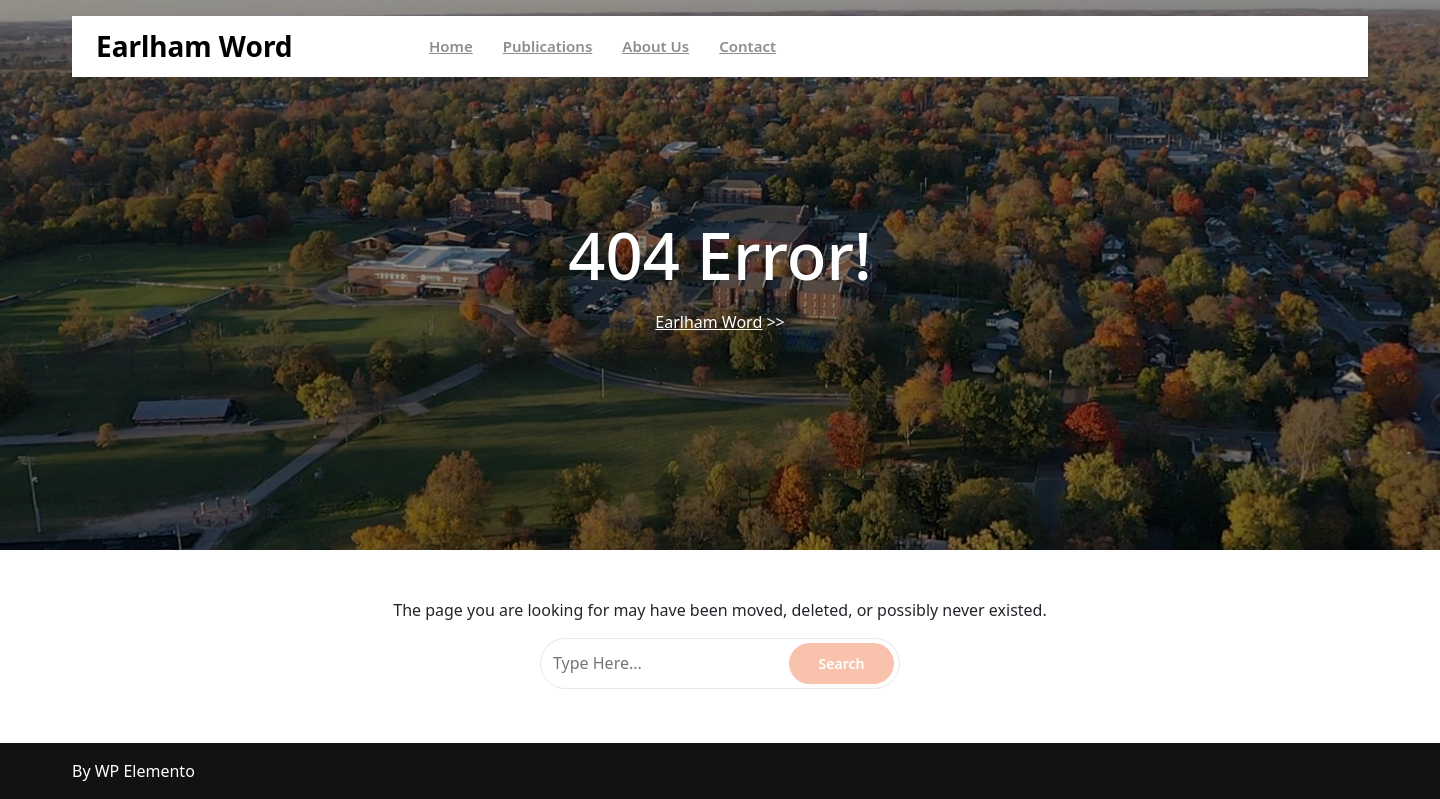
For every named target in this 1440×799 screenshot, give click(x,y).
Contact (747, 46)
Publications (548, 46)
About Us (655, 46)
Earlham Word (194, 46)
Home (451, 46)
